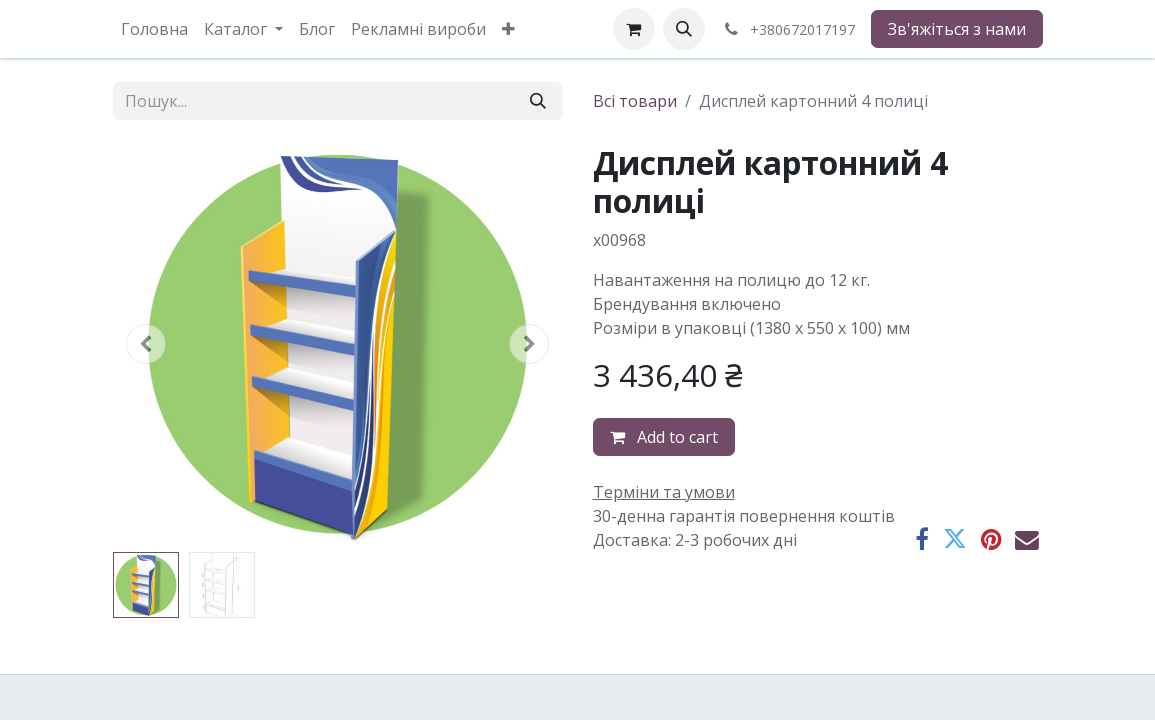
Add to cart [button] (664, 437)
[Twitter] (955, 540)
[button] (684, 29)
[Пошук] (538, 101)
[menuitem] (154, 29)
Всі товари (635, 101)
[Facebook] (922, 540)
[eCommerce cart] (634, 29)
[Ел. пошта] (1027, 540)
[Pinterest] (991, 540)
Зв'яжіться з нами (957, 29)
